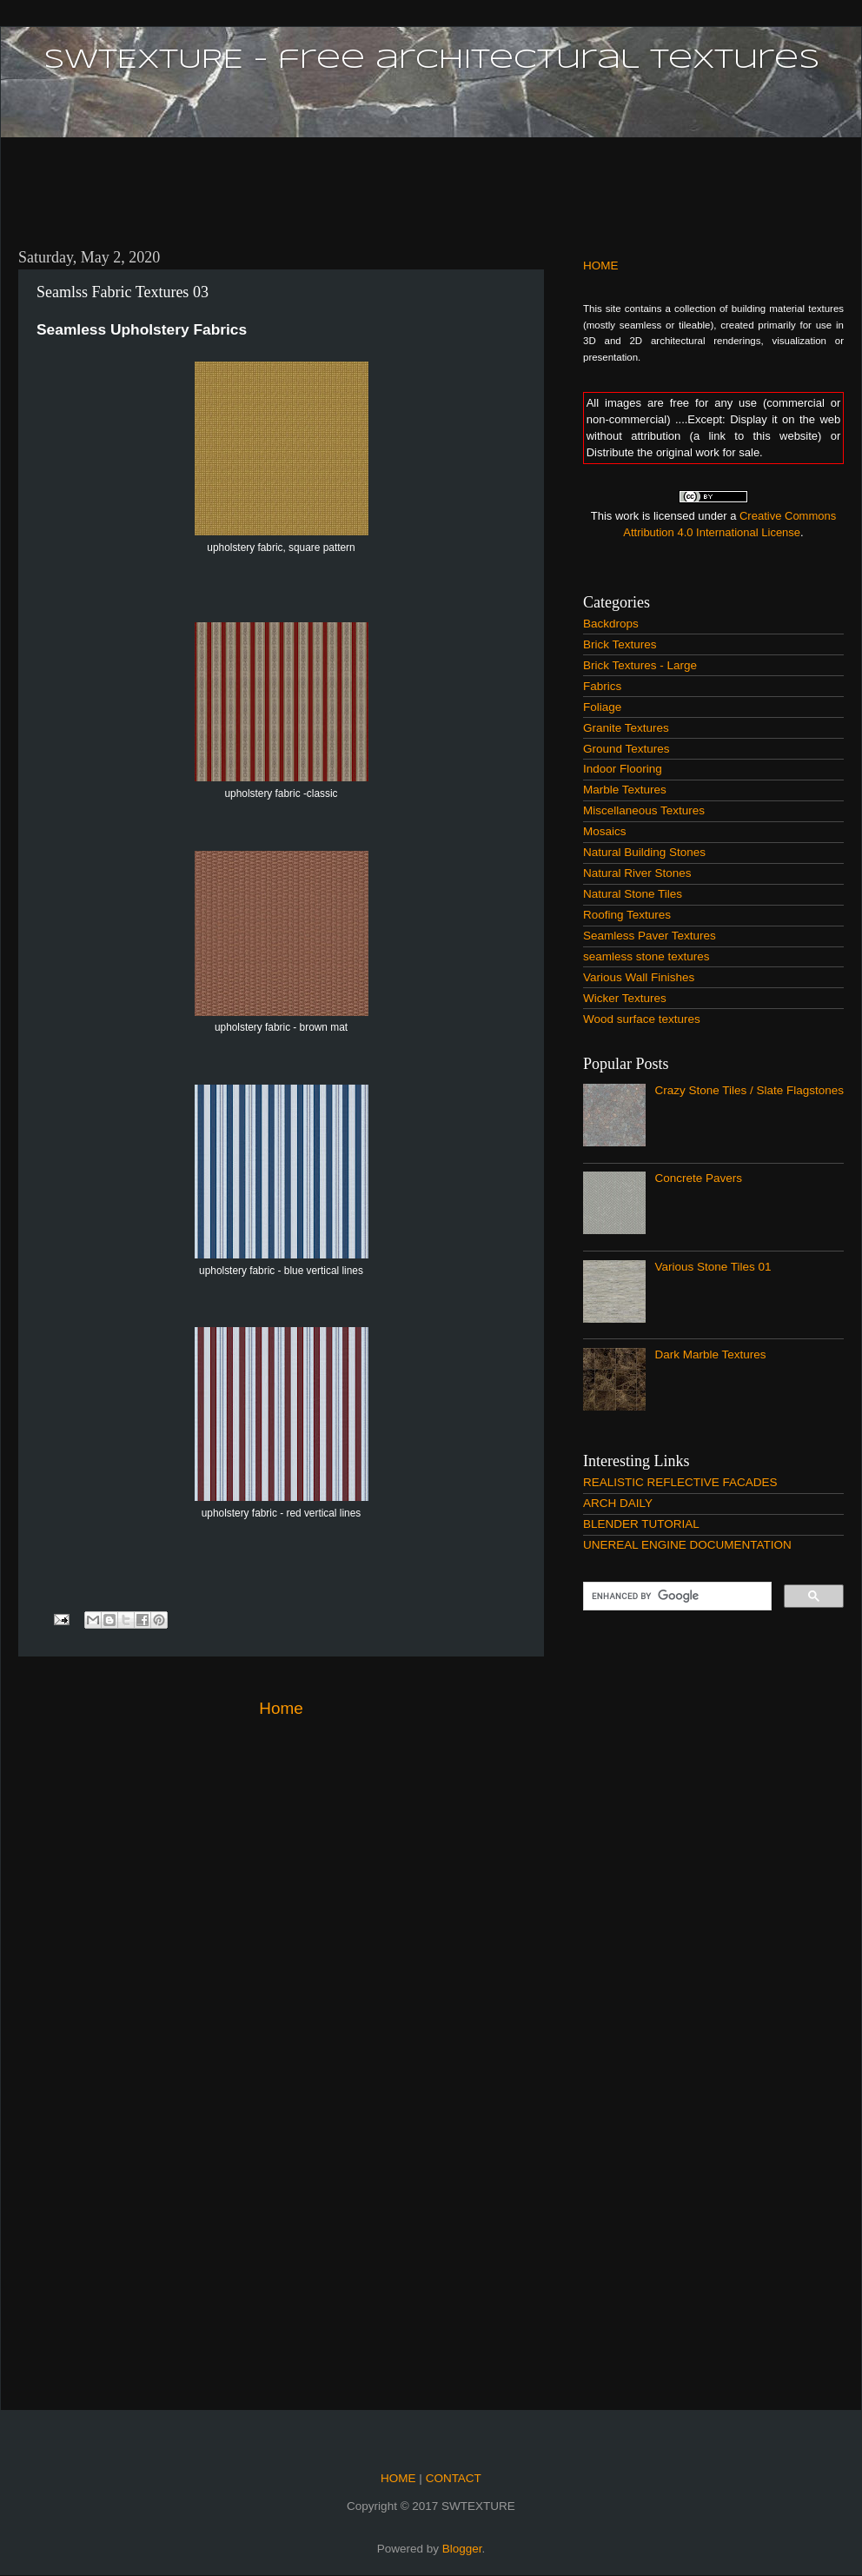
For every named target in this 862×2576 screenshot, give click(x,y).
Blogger (462, 2548)
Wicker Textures (624, 998)
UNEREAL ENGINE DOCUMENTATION (687, 1544)
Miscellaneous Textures (644, 810)
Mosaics (605, 831)
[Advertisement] (431, 182)
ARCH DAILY (618, 1503)
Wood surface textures (641, 1019)
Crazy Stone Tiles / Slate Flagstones (749, 1090)
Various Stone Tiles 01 (712, 1266)
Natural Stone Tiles (632, 893)
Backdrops (611, 623)
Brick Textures (620, 644)
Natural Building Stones (644, 852)
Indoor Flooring (622, 768)
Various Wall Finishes (638, 977)
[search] (675, 1596)
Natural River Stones (637, 873)
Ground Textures (626, 748)
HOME (601, 265)
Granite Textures (626, 727)
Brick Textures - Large (640, 665)
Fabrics (602, 686)
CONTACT (451, 2478)
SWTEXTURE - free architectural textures (431, 60)
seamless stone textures (646, 956)
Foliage (602, 707)
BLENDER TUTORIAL (641, 1523)
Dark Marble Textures (710, 1354)
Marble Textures (624, 789)
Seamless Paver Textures (649, 935)
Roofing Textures (627, 914)
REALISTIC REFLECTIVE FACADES (680, 1482)
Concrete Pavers (698, 1178)
